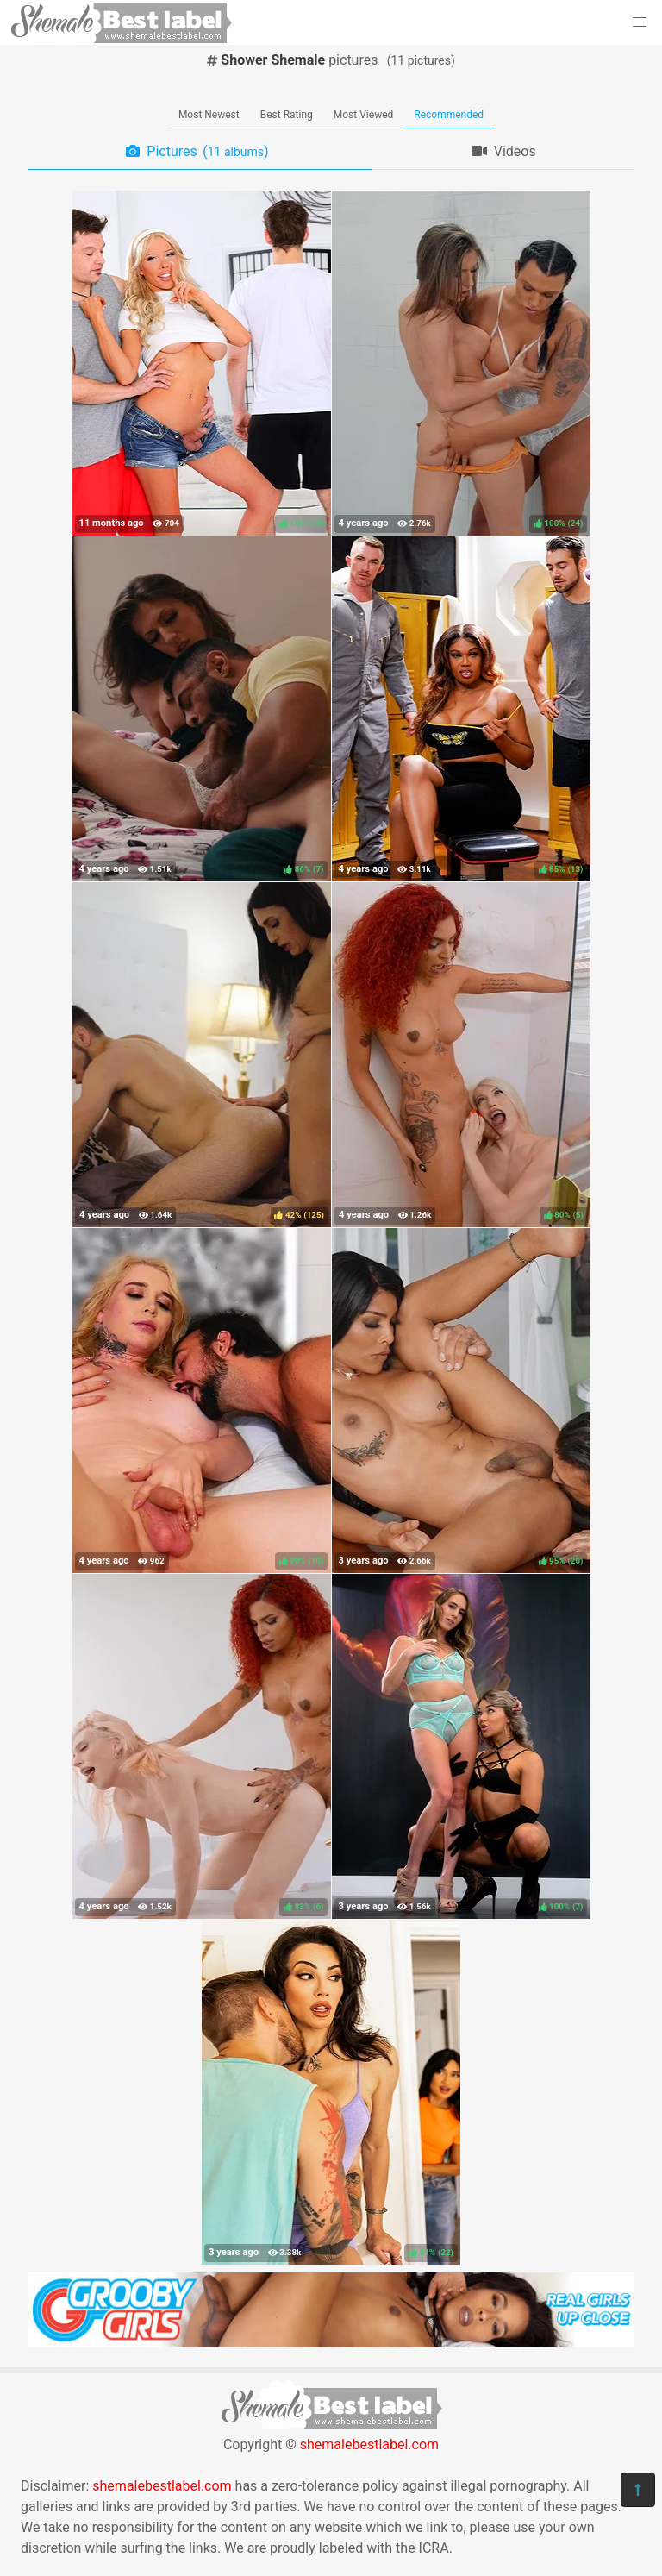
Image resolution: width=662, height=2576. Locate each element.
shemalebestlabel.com (369, 2444)
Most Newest (209, 115)
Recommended (449, 115)
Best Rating (286, 115)
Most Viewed (364, 115)
